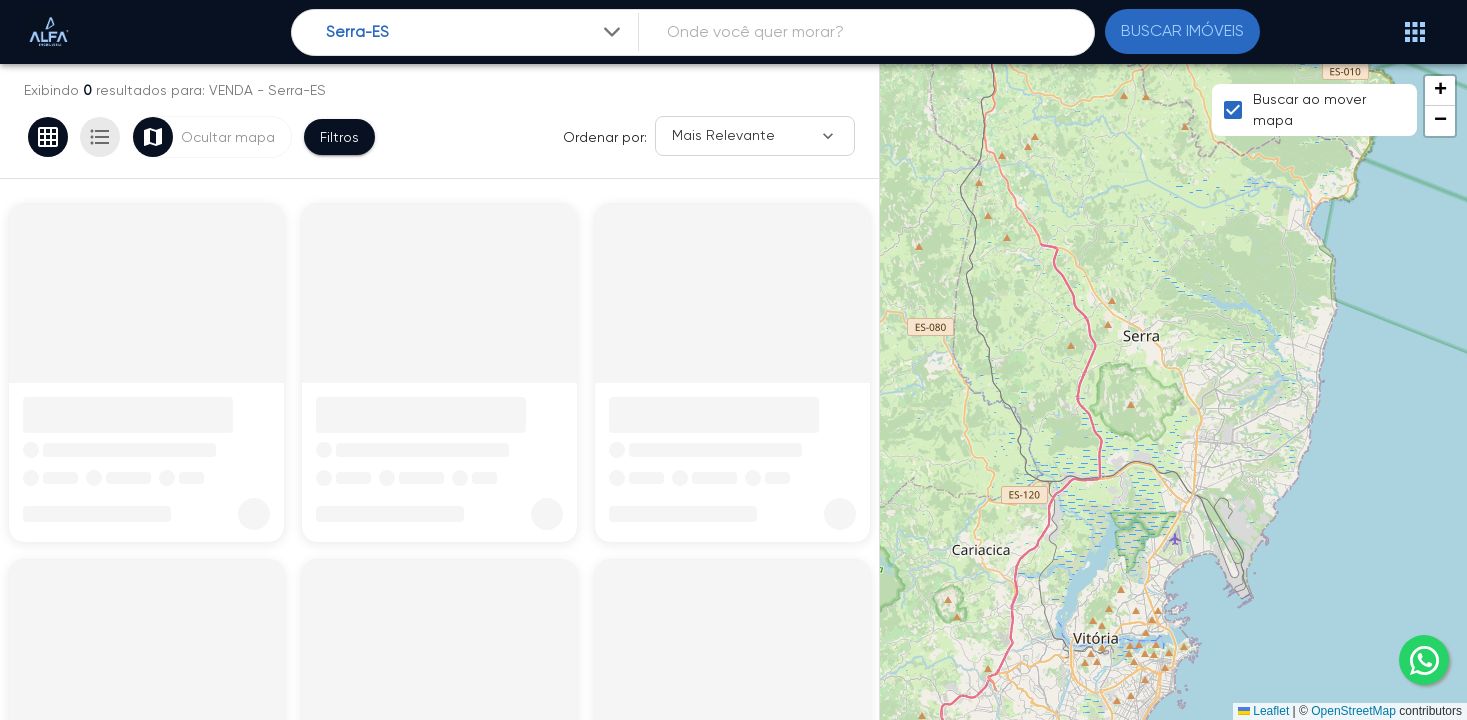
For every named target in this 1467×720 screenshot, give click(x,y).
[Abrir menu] (1415, 32)
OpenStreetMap (1353, 711)
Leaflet (1263, 711)
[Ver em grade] (48, 137)
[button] (1440, 91)
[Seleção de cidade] (475, 32)
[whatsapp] (1424, 660)
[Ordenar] (755, 136)
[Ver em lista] (100, 137)
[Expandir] (612, 32)
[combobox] (475, 32)
